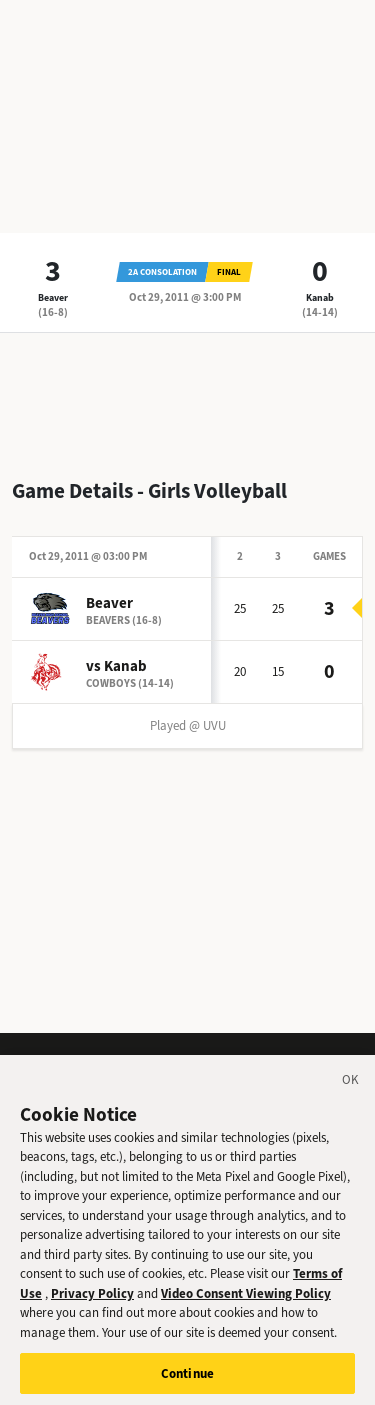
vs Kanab (116, 666)
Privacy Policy (92, 1299)
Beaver (53, 297)
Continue (187, 1379)
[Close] (351, 1089)
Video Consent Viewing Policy (246, 1299)
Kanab (320, 297)
